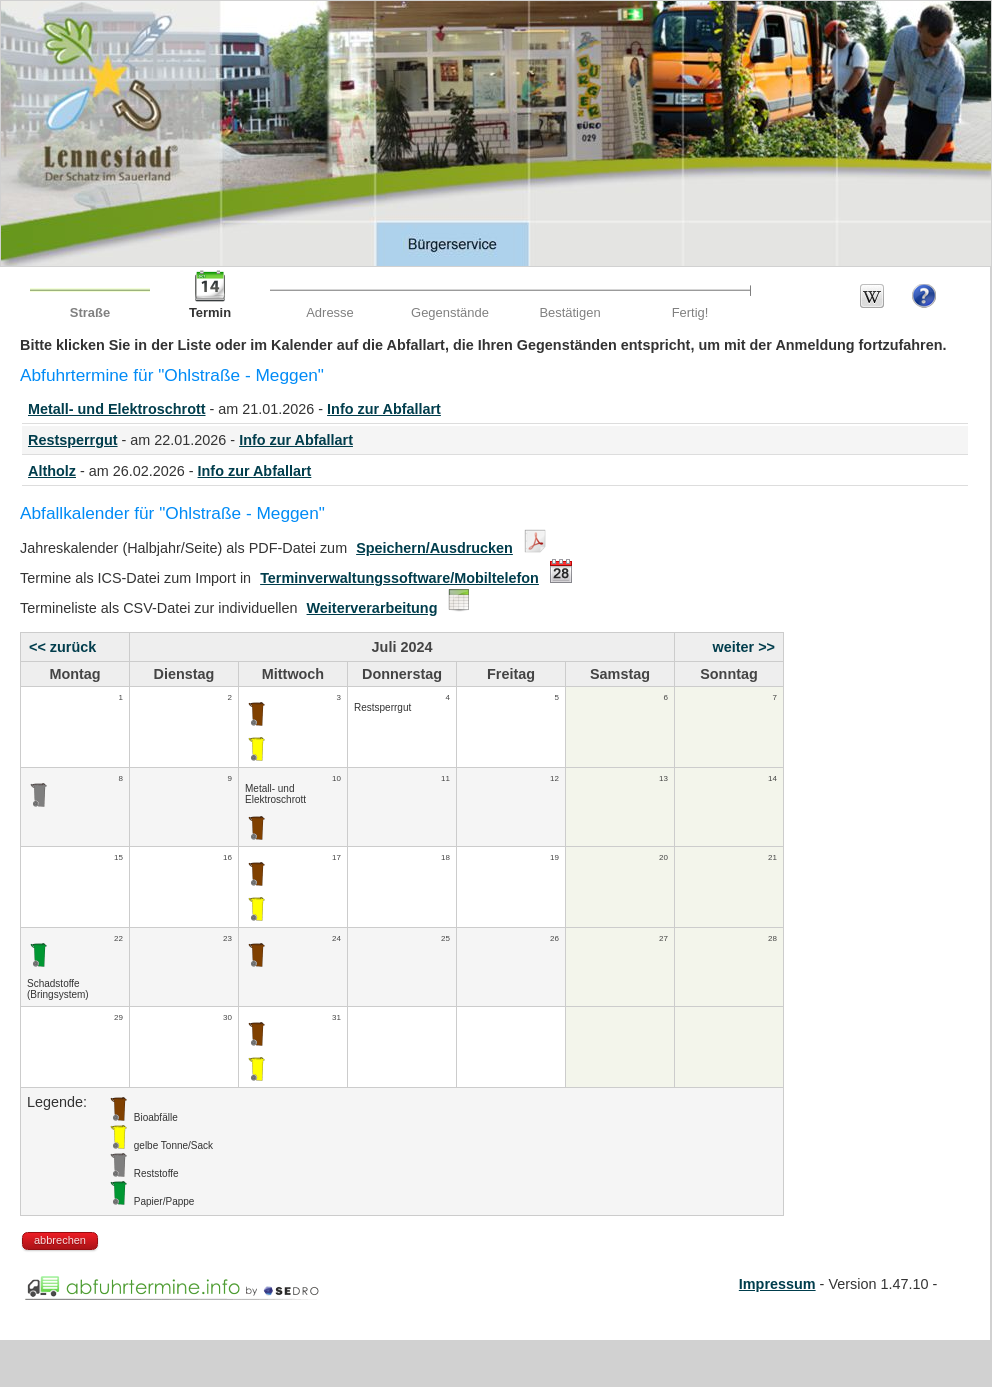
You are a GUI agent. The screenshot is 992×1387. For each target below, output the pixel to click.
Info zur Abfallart (384, 409)
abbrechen (60, 1240)
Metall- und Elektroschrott (117, 409)
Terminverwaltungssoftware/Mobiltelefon (399, 578)
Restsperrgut (73, 440)
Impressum (777, 1284)
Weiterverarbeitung (372, 608)
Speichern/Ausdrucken (434, 548)
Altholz (52, 471)
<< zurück (62, 647)
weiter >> (744, 647)
